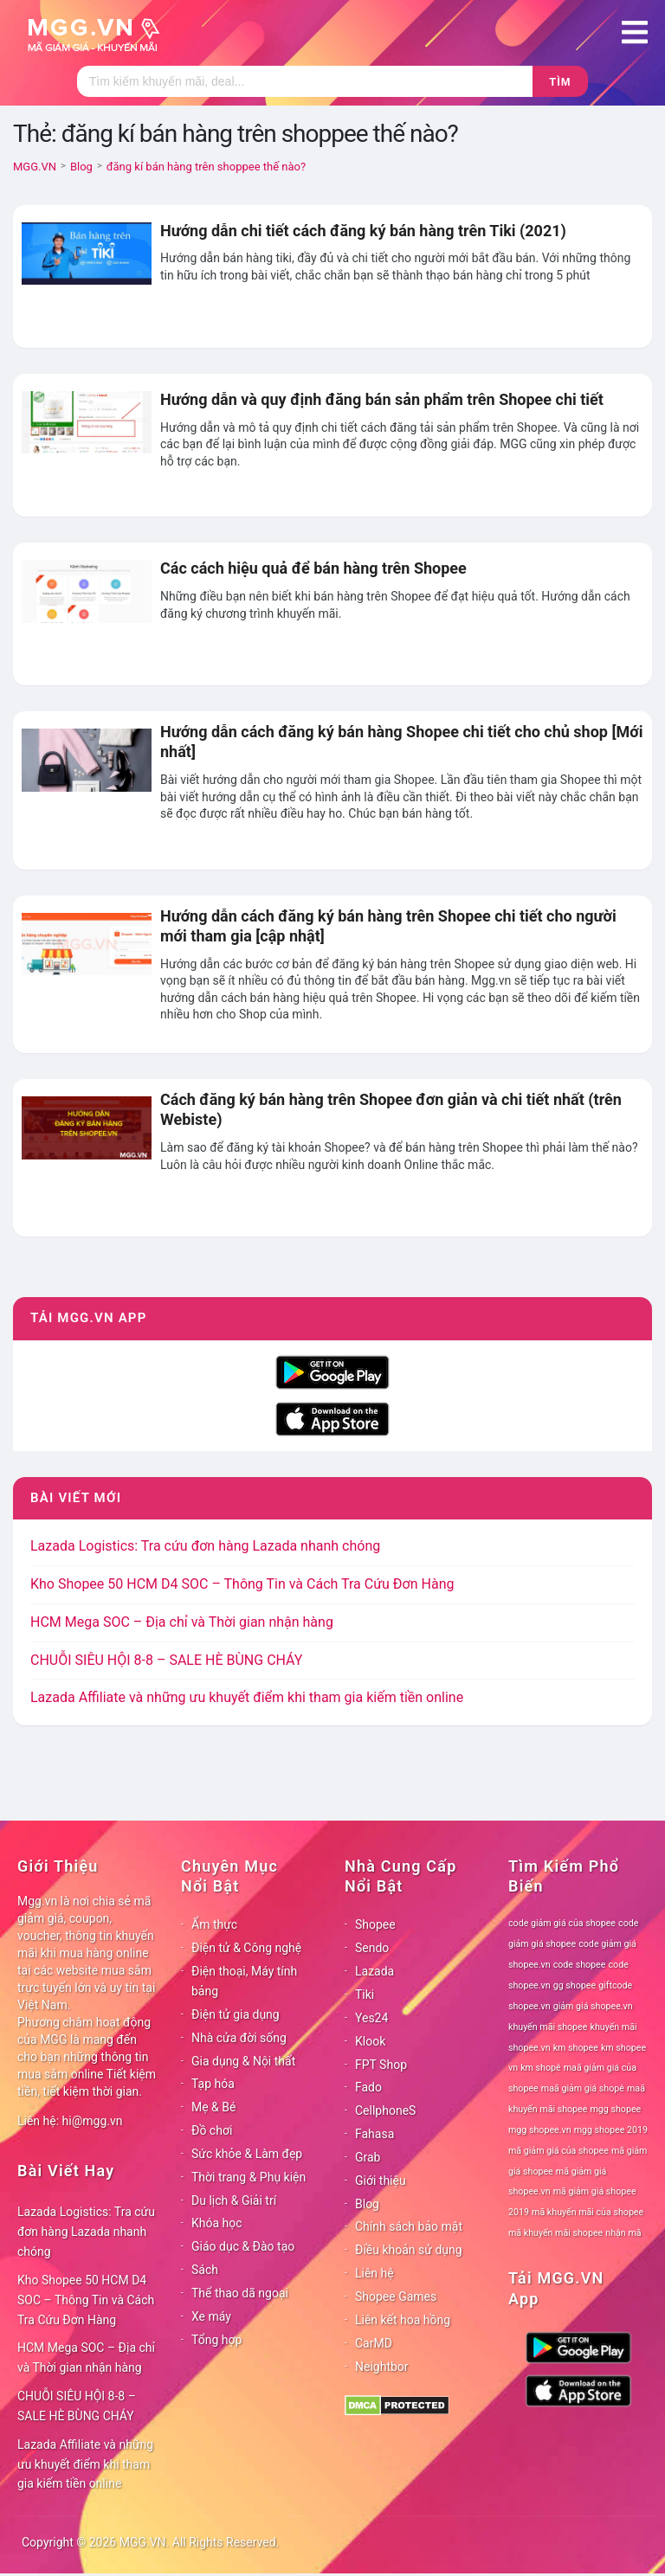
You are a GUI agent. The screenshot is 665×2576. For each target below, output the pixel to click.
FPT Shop (381, 2065)
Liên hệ (374, 2273)
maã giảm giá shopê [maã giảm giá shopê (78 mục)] (582, 2088)
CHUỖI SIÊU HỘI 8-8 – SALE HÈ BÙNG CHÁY (166, 1660)
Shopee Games (395, 2296)
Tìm (560, 81)
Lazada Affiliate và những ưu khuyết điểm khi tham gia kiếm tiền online (246, 1697)
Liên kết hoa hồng (402, 2320)
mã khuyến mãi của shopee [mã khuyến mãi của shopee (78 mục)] (587, 2212)
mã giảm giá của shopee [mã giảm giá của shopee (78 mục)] (558, 2150)
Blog (367, 2204)
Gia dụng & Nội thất (243, 2061)
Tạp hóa (213, 2084)
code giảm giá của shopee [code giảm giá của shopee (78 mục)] (562, 1923)
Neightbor (382, 2367)
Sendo (372, 1948)
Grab (367, 2157)
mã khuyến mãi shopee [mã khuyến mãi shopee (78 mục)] (555, 2233)
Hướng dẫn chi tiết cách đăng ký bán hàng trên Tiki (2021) (363, 231)
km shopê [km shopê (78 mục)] (540, 2067)
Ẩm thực (214, 1924)
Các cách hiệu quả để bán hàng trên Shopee (313, 568)
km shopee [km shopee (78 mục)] (575, 2047)
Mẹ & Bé (213, 2107)
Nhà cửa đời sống (239, 2038)
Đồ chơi (211, 2130)
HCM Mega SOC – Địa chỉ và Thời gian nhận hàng (181, 1622)
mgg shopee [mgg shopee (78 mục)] (616, 2109)
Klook (370, 2041)
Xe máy (211, 2316)
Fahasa (374, 2134)
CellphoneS (385, 2110)
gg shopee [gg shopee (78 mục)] (574, 1985)
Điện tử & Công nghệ (246, 1948)
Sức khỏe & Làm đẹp (246, 2154)
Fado (368, 2087)
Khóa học (216, 2223)
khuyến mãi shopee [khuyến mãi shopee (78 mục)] (547, 2027)
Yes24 (371, 2018)
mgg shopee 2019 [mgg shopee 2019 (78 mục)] (611, 2130)
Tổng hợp (216, 2340)
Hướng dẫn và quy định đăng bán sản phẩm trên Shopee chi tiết (382, 399)
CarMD (373, 2343)
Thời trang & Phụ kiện (248, 2177)
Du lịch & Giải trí (233, 2200)
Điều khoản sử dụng (408, 2250)
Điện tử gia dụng (235, 2014)
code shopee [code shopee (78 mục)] (579, 1964)
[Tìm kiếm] (305, 81)
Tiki (364, 1994)
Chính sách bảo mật (408, 2226)
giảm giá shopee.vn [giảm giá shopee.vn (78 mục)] (593, 2006)
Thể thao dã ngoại (239, 2293)
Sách (204, 2270)
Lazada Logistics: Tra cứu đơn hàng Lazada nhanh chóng (205, 1546)
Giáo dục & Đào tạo (242, 2246)
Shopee (375, 1924)
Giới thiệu (380, 2180)
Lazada (374, 1971)
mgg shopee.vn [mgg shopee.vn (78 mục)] (539, 2130)
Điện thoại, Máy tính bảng (244, 1981)
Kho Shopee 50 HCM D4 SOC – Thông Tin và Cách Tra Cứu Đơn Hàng (242, 1584)
